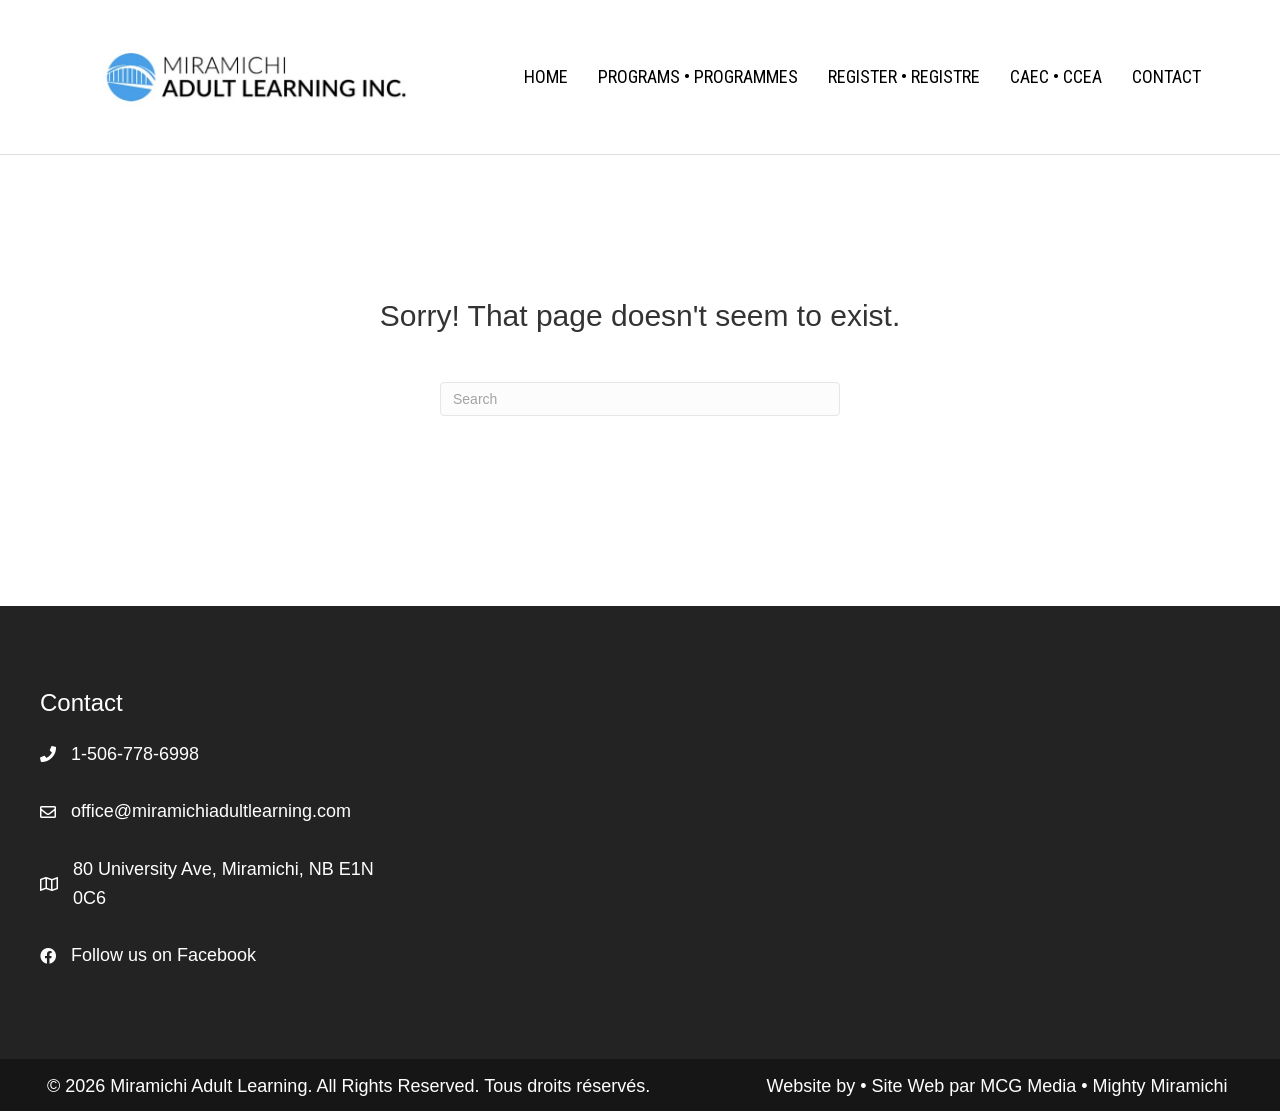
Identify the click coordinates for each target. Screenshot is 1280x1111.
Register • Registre (904, 76)
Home (546, 76)
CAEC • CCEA (1056, 76)
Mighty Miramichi (1160, 1086)
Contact (1166, 76)
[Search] (640, 399)
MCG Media (1030, 1086)
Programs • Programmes (698, 76)
